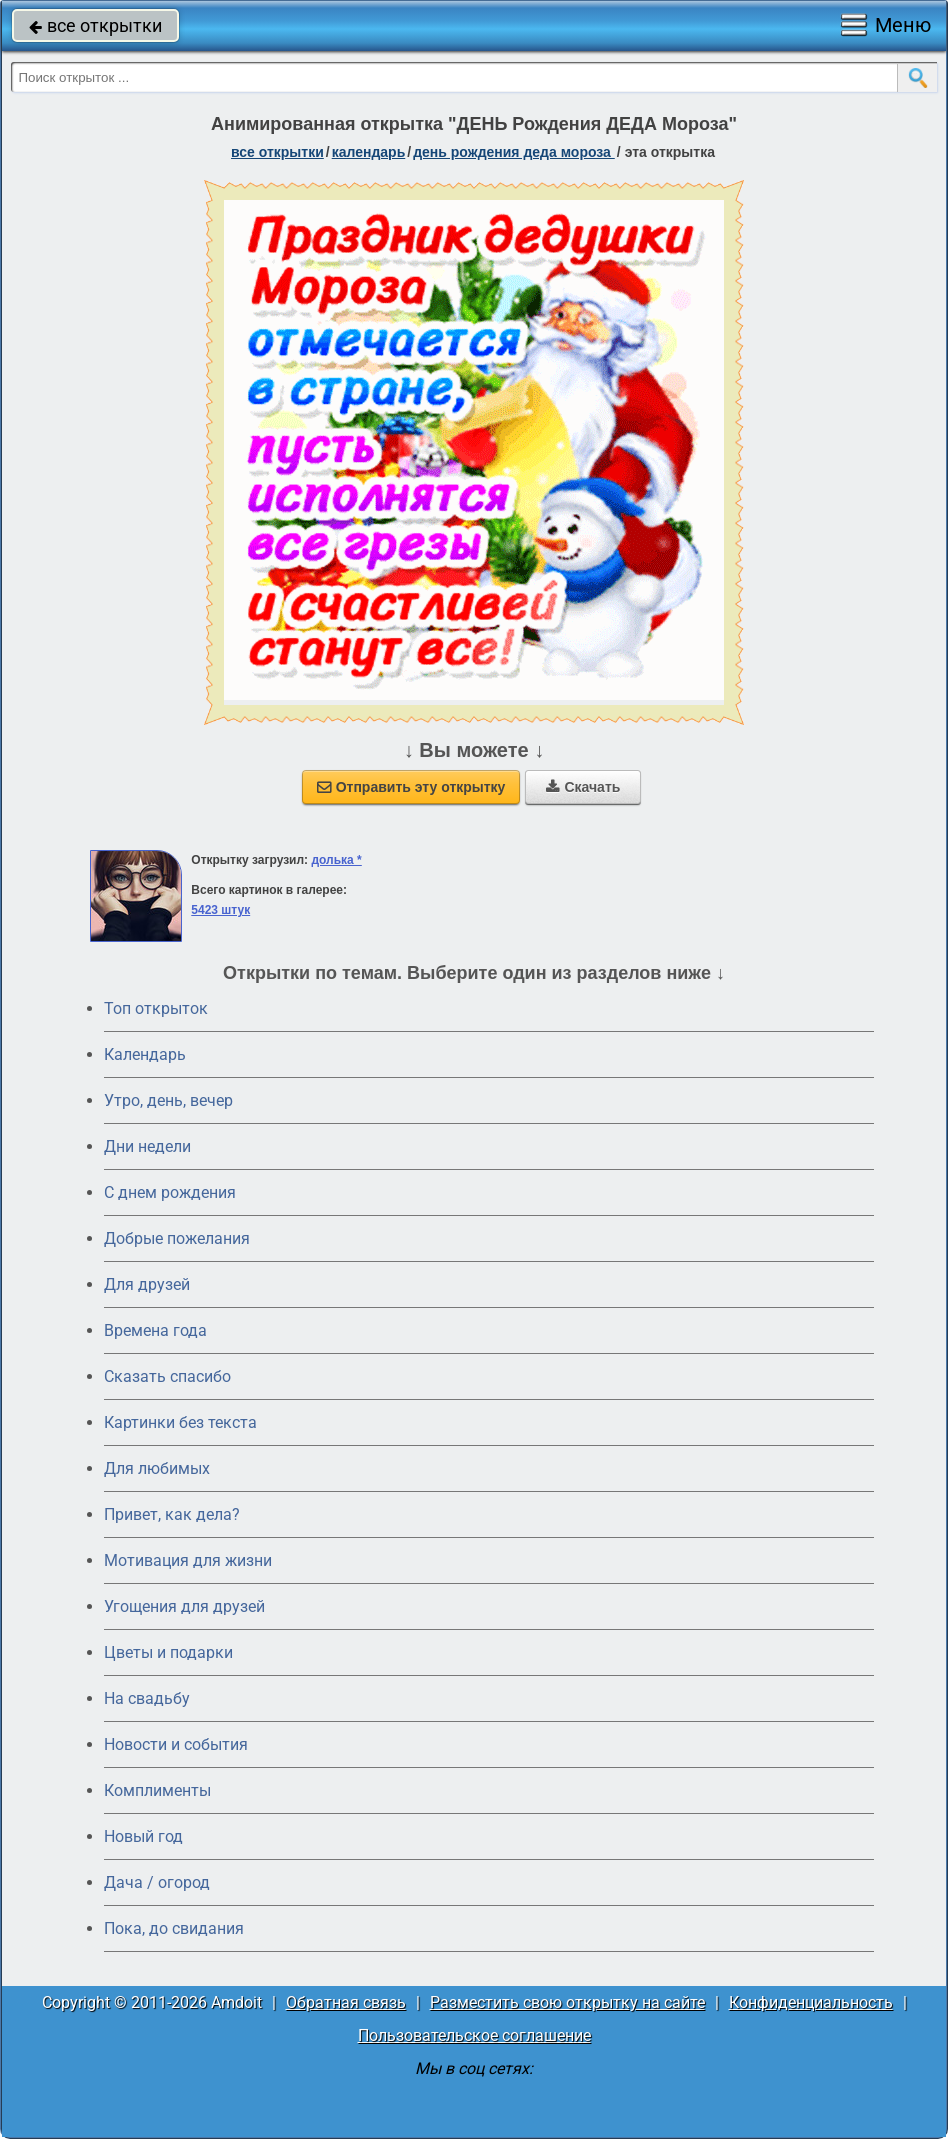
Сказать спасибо (167, 1376)
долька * (336, 860)
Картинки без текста (180, 1422)
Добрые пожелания (177, 1238)
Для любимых (157, 1468)
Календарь (369, 152)
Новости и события (176, 1744)
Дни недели (147, 1146)
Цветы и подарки (168, 1652)
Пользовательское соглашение (474, 2035)
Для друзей (147, 1284)
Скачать (583, 787)
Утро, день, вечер (168, 1100)
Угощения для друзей (184, 1606)
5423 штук (220, 910)
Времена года (155, 1330)
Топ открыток (156, 1008)
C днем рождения (170, 1192)
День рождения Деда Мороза (514, 152)
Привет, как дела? (172, 1514)
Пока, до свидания (174, 1928)
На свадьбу (147, 1698)
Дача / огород (157, 1882)
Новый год (143, 1836)
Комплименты (157, 1790)
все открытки (95, 25)
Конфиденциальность (811, 2002)
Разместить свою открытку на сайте (567, 2002)
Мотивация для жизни (188, 1560)
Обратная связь (346, 2002)
